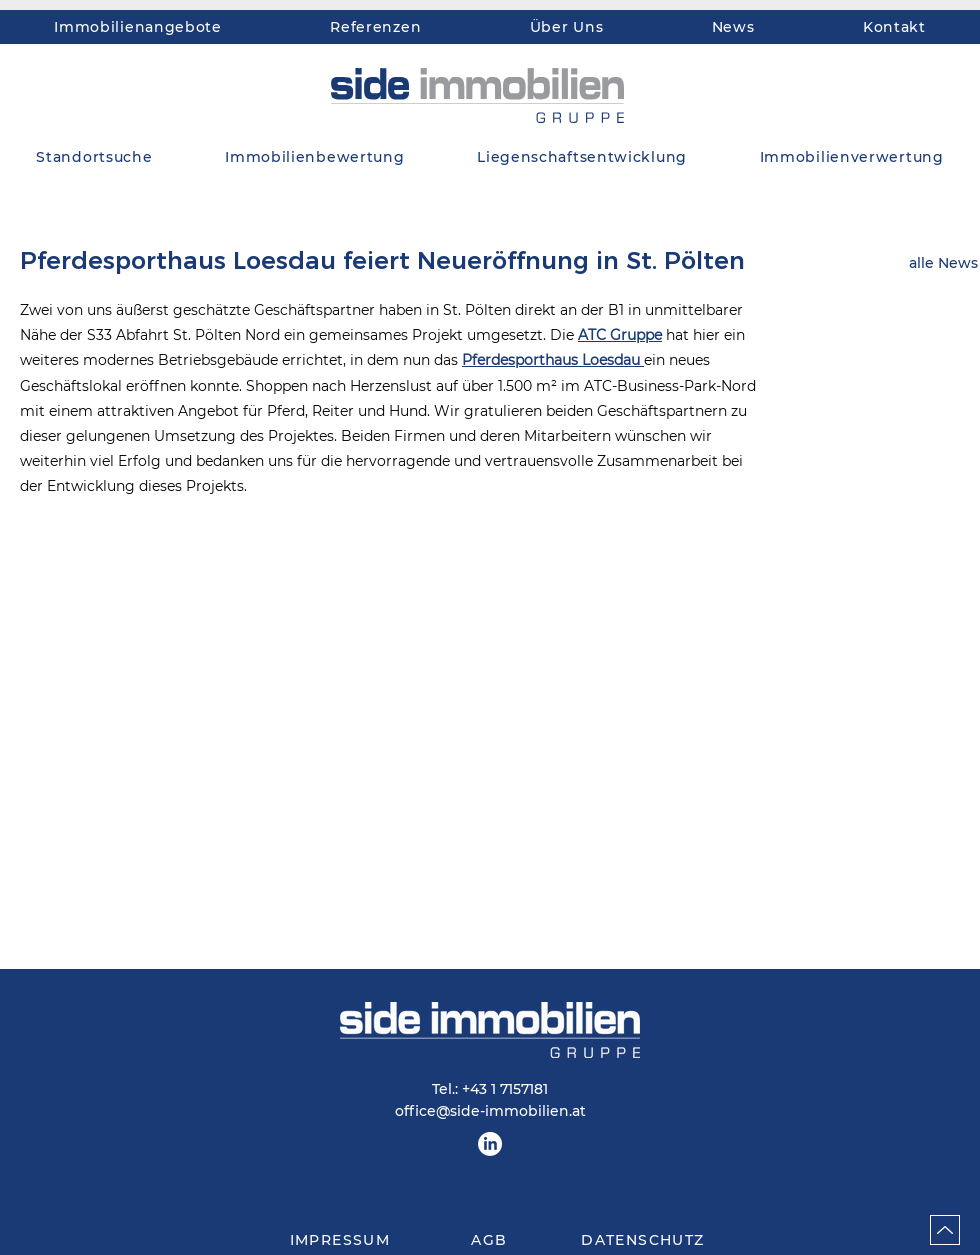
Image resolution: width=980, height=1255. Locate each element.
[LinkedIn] (490, 1144)
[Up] (945, 1230)
